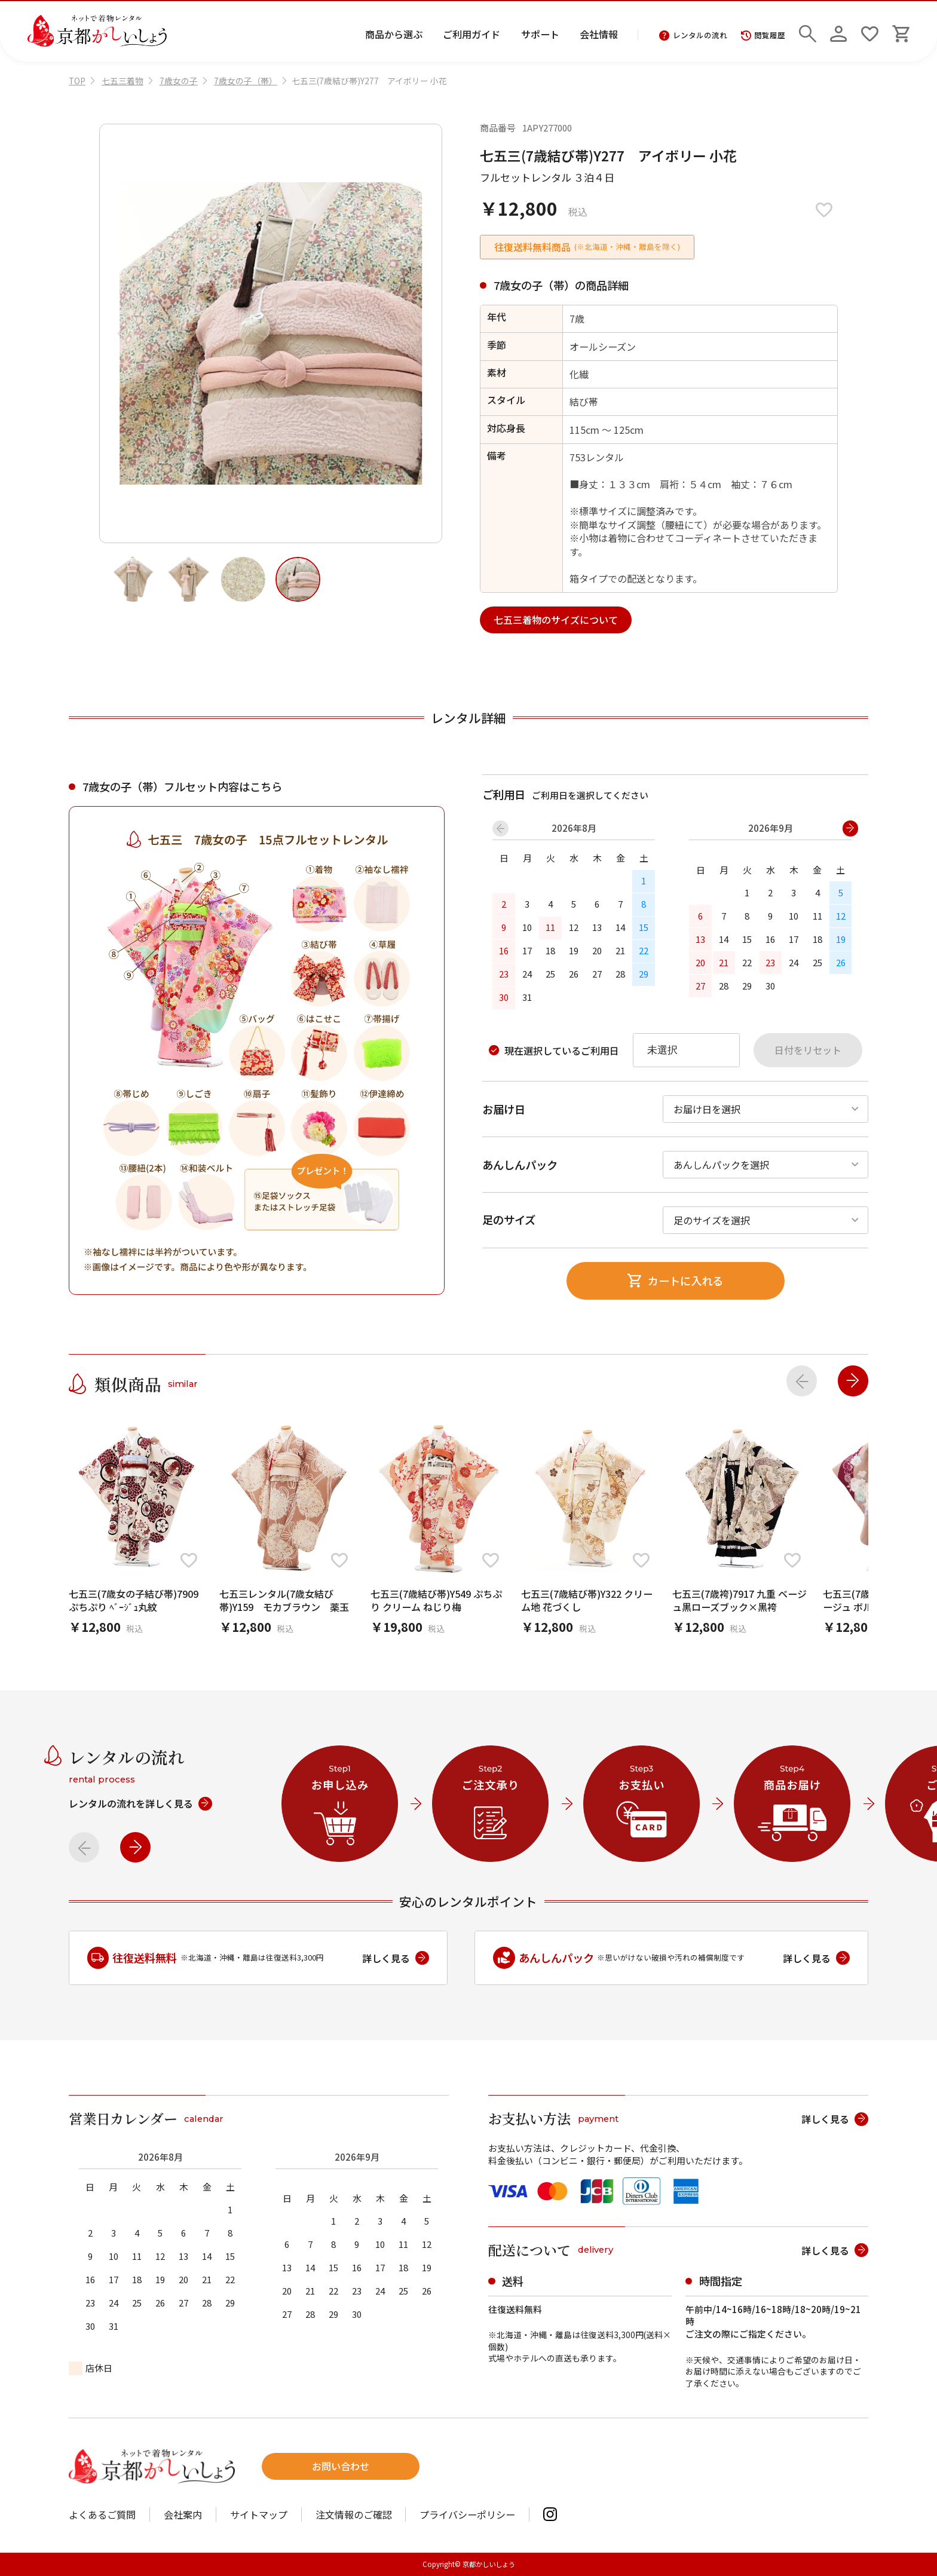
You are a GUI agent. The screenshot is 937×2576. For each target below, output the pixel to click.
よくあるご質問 (102, 2514)
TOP (77, 81)
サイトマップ (258, 2514)
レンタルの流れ (693, 35)
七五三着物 (122, 81)
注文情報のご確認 (354, 2514)
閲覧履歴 (763, 35)
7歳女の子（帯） (245, 81)
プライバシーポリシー (467, 2514)
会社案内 (183, 2514)
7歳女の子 (179, 81)
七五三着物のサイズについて (556, 619)
